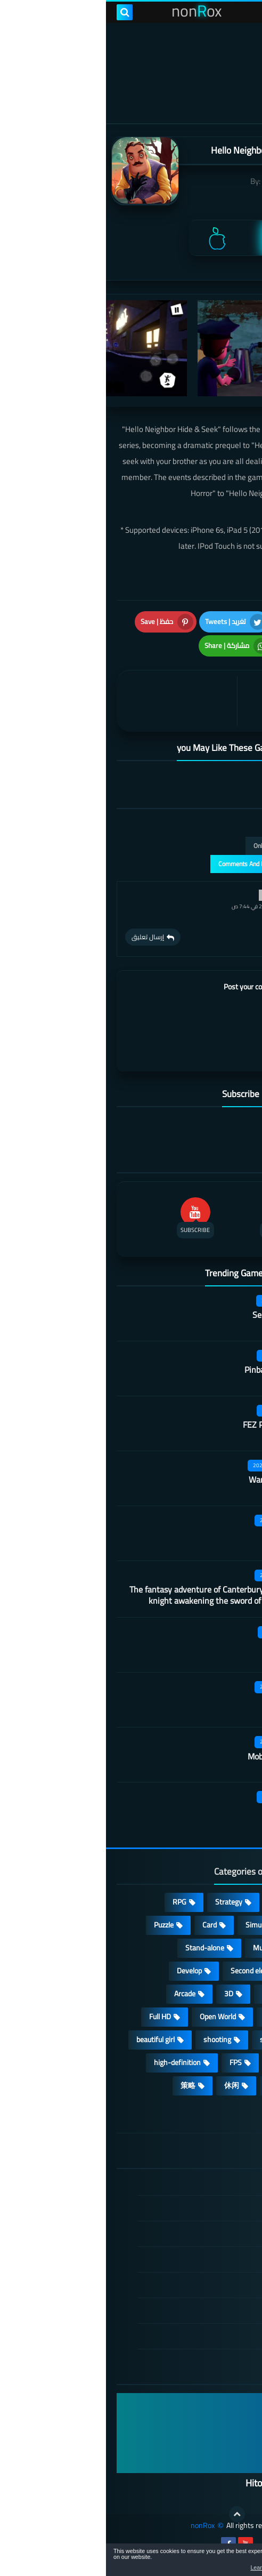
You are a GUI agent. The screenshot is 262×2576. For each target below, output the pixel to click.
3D (122, 1994)
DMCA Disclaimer (188, 2208)
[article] (73, 701)
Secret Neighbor (175, 1315)
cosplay (222, 1948)
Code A (192, 1646)
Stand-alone (98, 1948)
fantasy (168, 1994)
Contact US (198, 2310)
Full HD (54, 2016)
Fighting (221, 2085)
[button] (220, 2561)
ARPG (225, 2062)
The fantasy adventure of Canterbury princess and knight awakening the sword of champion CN (114, 1595)
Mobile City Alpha (173, 1756)
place (167, 2016)
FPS (130, 2062)
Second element (150, 1971)
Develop (83, 1971)
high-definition (71, 2062)
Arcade (78, 1994)
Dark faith (187, 1811)
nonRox (97, 2525)
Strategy (122, 1902)
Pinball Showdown (171, 1370)
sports (164, 2039)
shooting (111, 2039)
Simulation (156, 1925)
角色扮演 (219, 2108)
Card (103, 1925)
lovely (171, 2085)
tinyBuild (170, 181)
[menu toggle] (243, 12)
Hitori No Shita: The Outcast (195, 2483)
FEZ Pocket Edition (171, 1425)
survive (176, 2062)
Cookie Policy (195, 2285)
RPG (73, 1902)
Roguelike (219, 1971)
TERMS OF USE (191, 2234)
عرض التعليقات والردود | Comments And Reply (173, 864)
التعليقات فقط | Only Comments (191, 845)
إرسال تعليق (42, 937)
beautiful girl (49, 2039)
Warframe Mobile (174, 1479)
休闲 (125, 2085)
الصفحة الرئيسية (191, 2183)
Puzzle (58, 1925)
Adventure (218, 1925)
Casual (175, 1902)
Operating (218, 2016)
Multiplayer (164, 1948)
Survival (221, 1994)
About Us (201, 2336)
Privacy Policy (194, 2259)
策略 (82, 2085)
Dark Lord (187, 1701)
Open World (112, 2016)
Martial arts (183, 1534)
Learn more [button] (159, 2567)
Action (224, 1902)
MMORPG (218, 2039)
